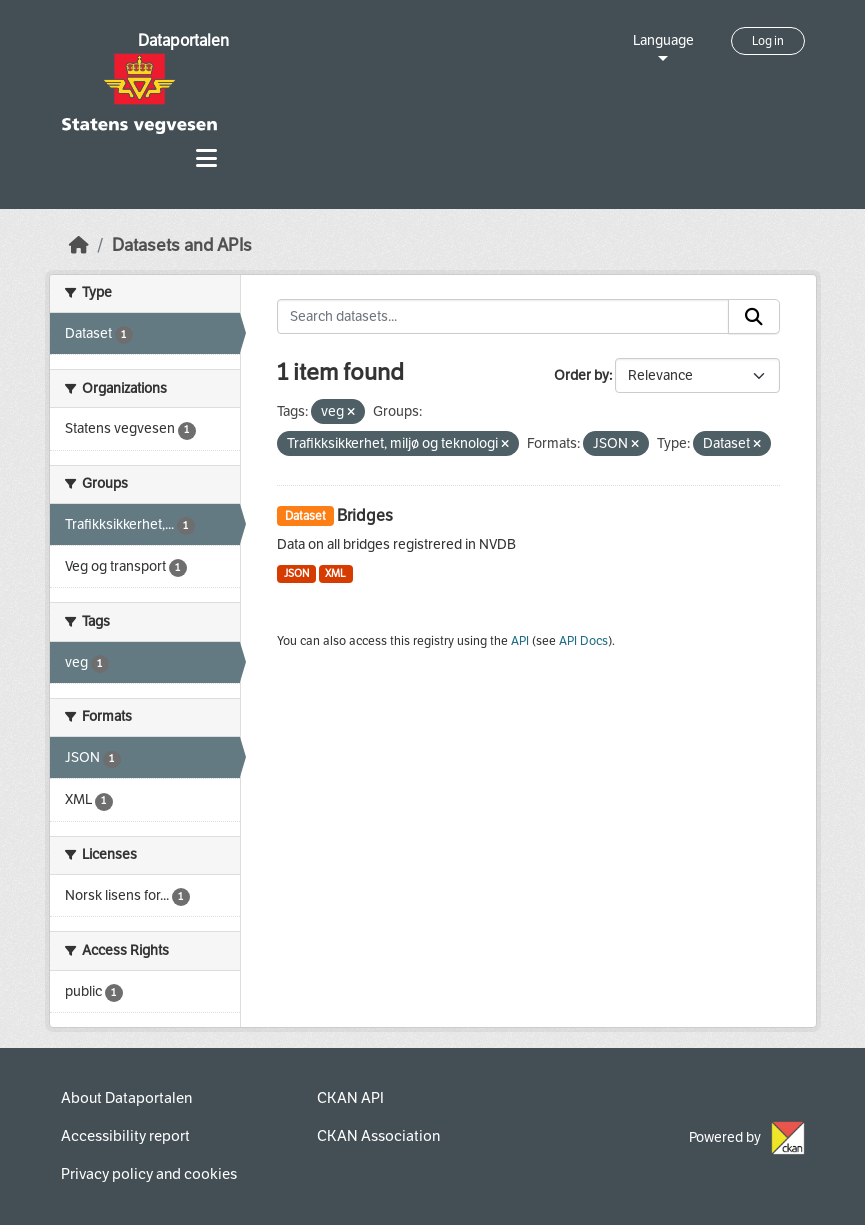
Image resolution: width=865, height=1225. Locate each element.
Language (663, 40)
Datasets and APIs (182, 245)
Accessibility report (125, 1136)
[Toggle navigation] (206, 158)
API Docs (583, 641)
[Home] (79, 245)
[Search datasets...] (503, 317)
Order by (581, 375)
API (520, 641)
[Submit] (754, 317)
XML (335, 573)
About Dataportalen (126, 1098)
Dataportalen (183, 40)
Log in (768, 41)
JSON (296, 573)
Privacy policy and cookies (149, 1174)
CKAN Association (378, 1136)
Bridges (365, 515)
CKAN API (350, 1098)
